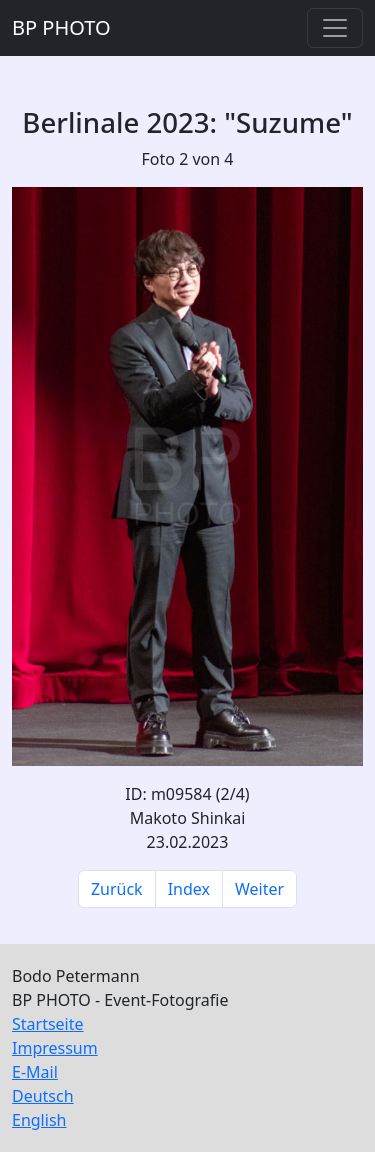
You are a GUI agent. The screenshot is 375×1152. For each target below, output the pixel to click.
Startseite (48, 1024)
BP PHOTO (61, 27)
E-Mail (35, 1072)
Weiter (259, 889)
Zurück (117, 889)
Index (189, 889)
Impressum (55, 1048)
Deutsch (43, 1096)
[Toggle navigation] (335, 28)
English (39, 1120)
